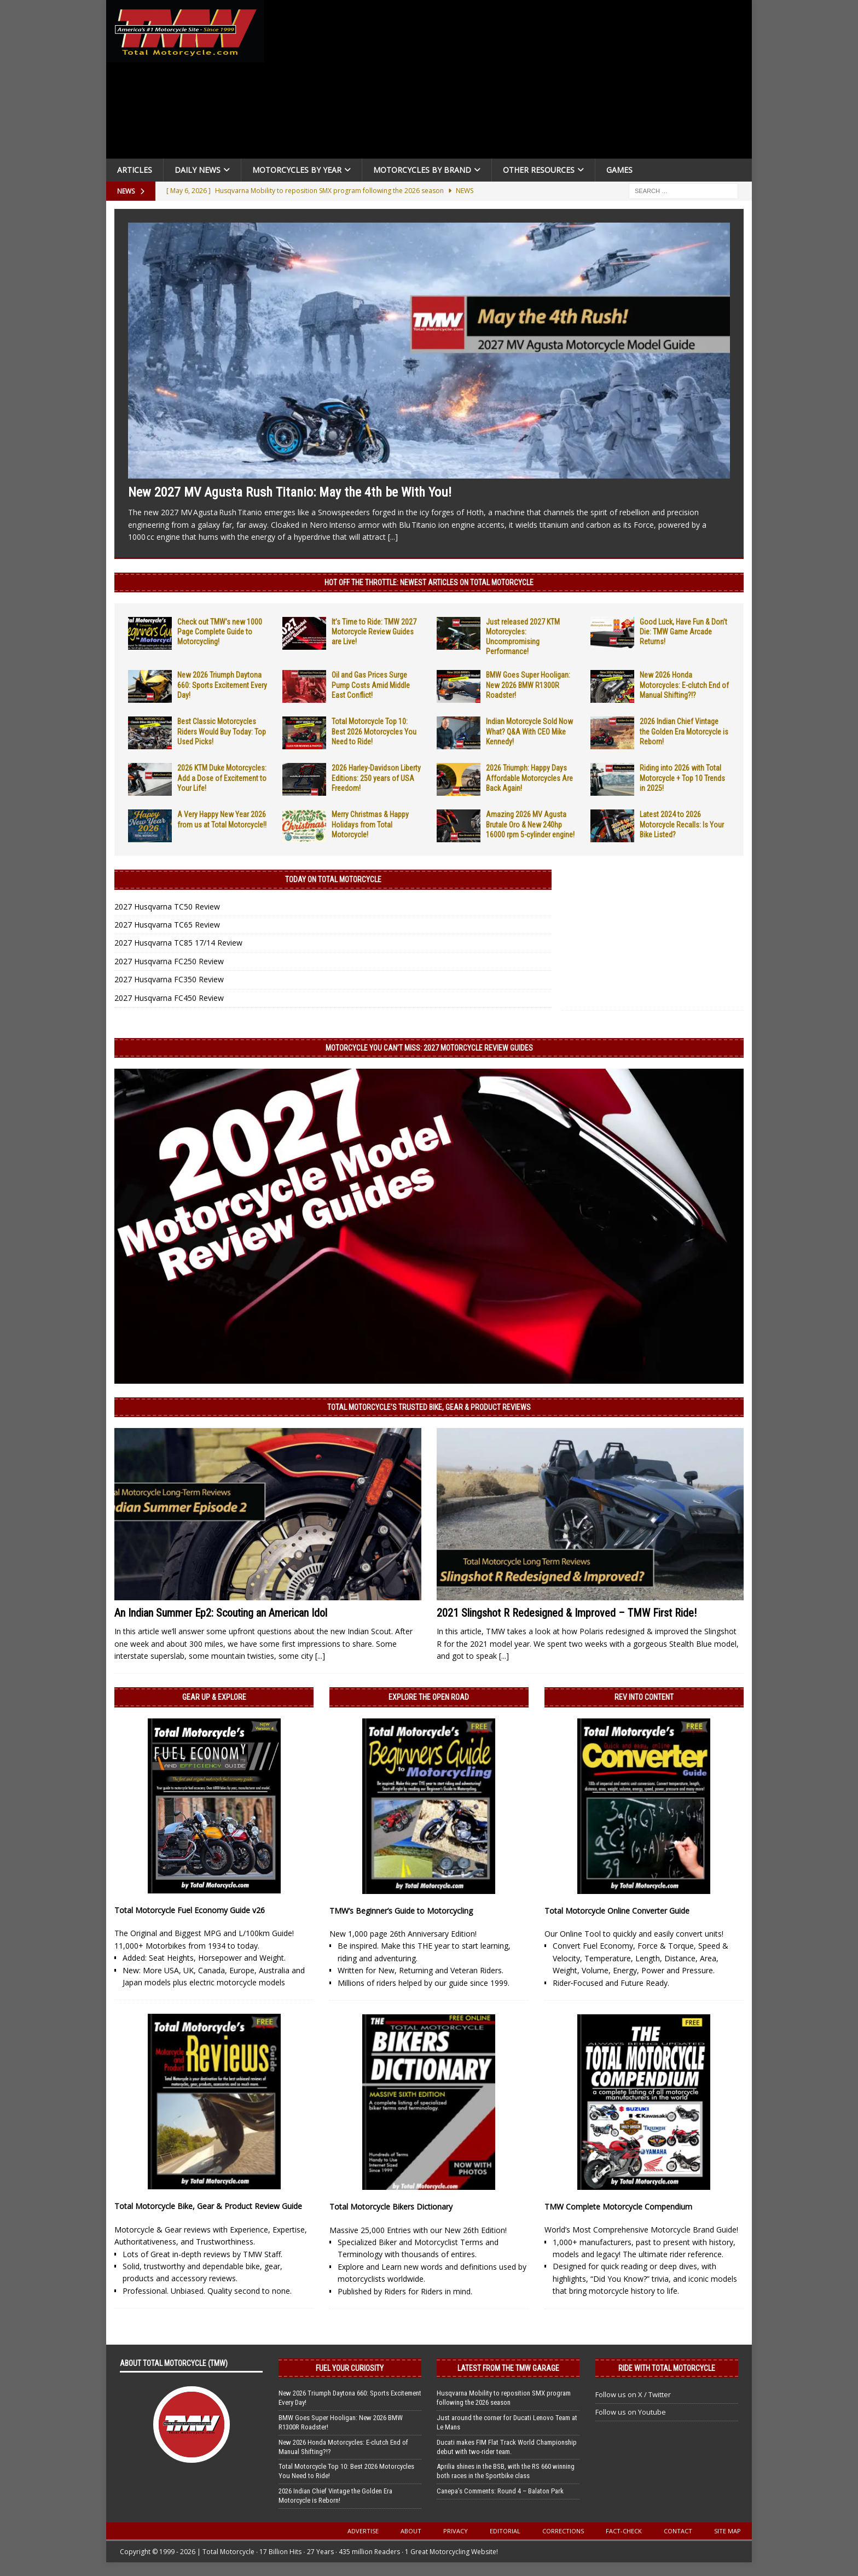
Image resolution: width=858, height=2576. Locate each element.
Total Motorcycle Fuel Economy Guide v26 (189, 1910)
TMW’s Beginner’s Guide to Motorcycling (401, 1910)
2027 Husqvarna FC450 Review (169, 998)
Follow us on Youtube (630, 2412)
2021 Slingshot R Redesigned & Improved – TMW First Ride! (567, 1612)
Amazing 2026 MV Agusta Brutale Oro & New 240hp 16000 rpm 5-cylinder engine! (530, 824)
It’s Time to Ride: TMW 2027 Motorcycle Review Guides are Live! (374, 631)
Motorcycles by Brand (422, 170)
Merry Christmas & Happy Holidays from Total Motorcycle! (370, 824)
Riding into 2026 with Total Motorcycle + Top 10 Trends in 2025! (682, 778)
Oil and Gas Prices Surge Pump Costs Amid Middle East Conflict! (371, 685)
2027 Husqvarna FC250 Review (169, 961)
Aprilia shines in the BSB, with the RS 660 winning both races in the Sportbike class (506, 2471)
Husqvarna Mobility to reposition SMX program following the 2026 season (504, 2397)
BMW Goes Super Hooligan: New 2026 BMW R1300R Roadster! (528, 685)
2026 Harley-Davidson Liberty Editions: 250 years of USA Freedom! (376, 778)
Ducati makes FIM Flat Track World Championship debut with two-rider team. (507, 2447)
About (411, 2531)
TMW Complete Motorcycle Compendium (618, 2206)
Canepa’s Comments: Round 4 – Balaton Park (500, 2491)
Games (619, 170)
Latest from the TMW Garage (508, 2368)
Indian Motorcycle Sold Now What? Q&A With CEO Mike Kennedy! (529, 731)
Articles (134, 170)
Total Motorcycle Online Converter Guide (616, 1910)
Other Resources (539, 170)
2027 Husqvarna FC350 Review (169, 979)
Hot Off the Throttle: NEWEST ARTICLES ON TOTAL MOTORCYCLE (429, 582)
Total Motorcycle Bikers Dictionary (391, 2206)
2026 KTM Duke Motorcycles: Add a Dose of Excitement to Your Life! (221, 778)
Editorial (505, 2531)
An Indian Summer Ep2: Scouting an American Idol (220, 1612)
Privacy (455, 2531)
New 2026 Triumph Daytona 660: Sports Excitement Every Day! (222, 685)
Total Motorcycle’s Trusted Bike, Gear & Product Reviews (429, 1407)
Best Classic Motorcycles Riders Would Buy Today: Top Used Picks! (221, 731)
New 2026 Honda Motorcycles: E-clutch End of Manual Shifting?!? (684, 685)
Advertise (363, 2531)
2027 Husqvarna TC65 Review (167, 924)
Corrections (563, 2531)
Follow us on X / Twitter (633, 2394)
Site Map (727, 2531)
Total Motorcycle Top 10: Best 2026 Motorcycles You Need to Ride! (374, 731)
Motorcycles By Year (296, 170)
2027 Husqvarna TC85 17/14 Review (178, 942)
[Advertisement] (512, 82)
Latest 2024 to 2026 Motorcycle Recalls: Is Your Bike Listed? (682, 824)
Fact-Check (624, 2531)
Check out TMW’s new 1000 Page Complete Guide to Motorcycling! (219, 631)
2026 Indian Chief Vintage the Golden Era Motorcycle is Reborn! (684, 731)
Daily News (198, 170)
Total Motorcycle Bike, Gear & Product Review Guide (208, 2206)
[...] (393, 537)
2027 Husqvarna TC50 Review (167, 906)
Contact (678, 2531)
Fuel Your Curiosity (350, 2368)
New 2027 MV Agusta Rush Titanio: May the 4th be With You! (289, 492)
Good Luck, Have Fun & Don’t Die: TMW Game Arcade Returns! (683, 631)
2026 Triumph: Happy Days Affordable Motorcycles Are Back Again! (529, 778)
